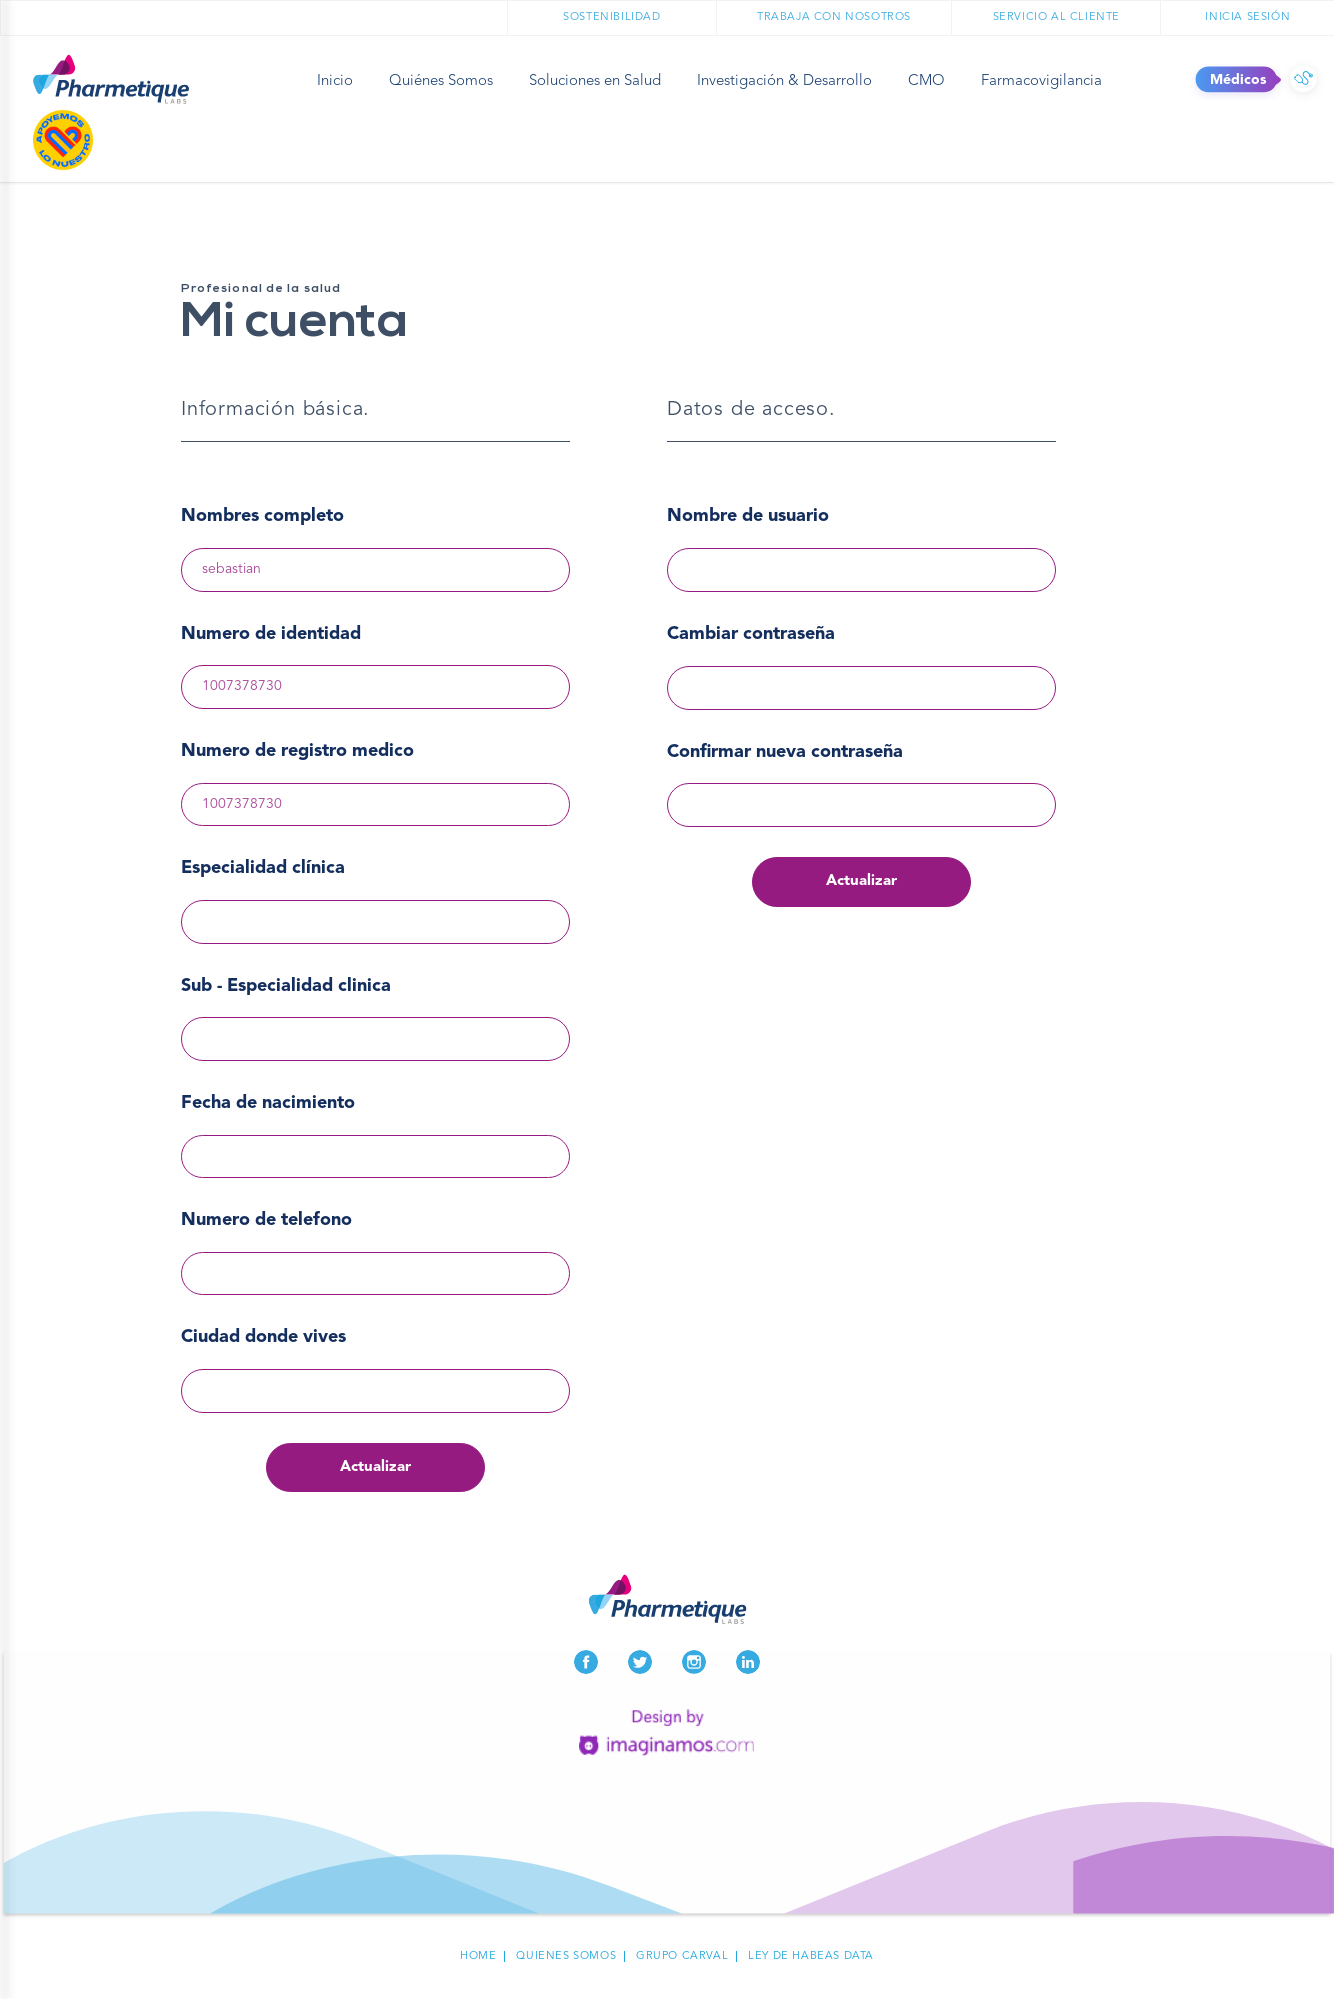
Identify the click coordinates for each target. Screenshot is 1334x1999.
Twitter (640, 1662)
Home (478, 1956)
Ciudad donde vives (263, 1337)
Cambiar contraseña (751, 634)
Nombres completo (262, 516)
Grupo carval (682, 1956)
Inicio (335, 81)
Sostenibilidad (611, 17)
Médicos (1303, 80)
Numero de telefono (266, 1220)
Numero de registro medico (297, 751)
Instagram (694, 1662)
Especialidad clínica (263, 868)
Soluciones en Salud (595, 81)
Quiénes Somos (441, 81)
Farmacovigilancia (1041, 81)
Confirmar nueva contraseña (785, 752)
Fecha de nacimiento (268, 1103)
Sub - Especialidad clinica (286, 986)
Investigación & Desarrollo (784, 81)
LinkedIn (748, 1662)
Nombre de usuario (748, 516)
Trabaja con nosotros (834, 17)
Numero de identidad (271, 634)
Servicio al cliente (1056, 17)
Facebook (586, 1662)
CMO (926, 81)
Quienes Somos (566, 1956)
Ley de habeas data (811, 1956)
